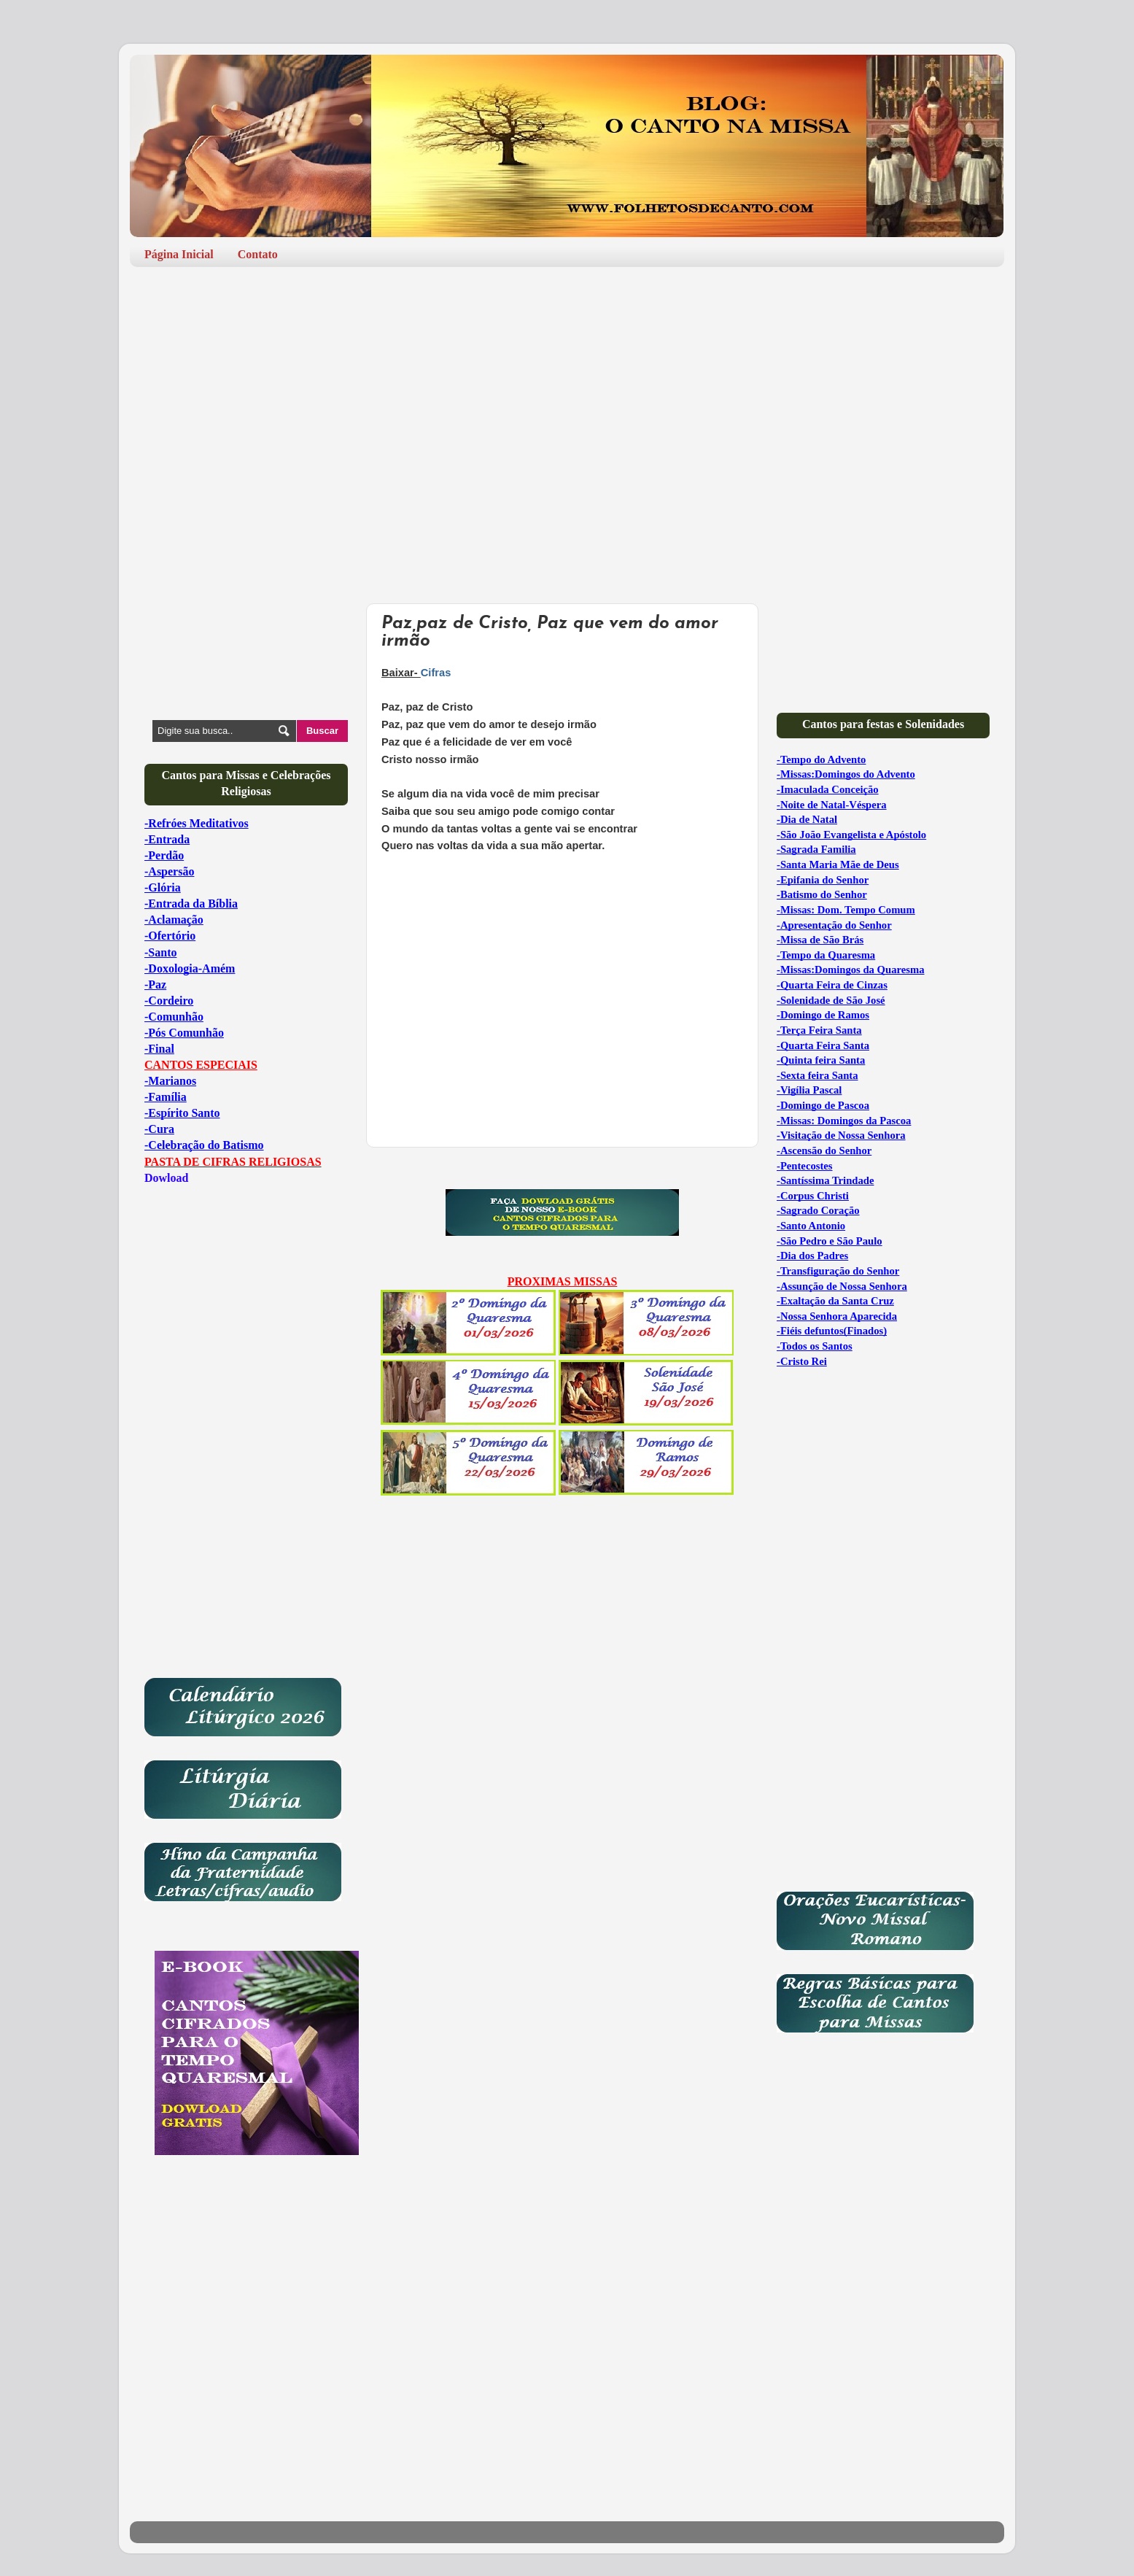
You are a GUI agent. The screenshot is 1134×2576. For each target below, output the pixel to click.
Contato (258, 254)
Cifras (436, 672)
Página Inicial (179, 254)
